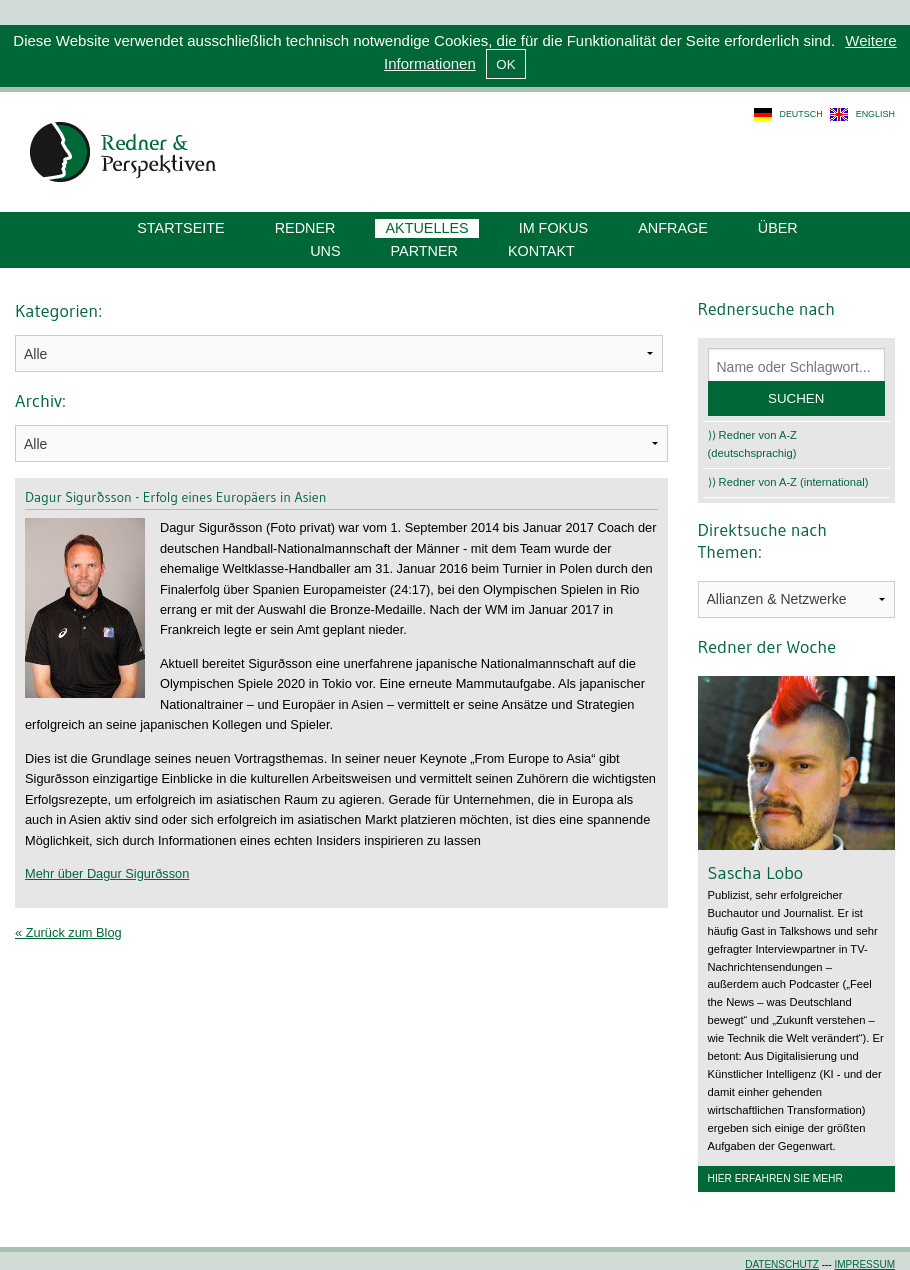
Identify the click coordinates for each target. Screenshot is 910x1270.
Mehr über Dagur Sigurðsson (107, 873)
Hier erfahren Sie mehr (775, 1178)
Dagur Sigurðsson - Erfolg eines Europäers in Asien (175, 497)
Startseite (180, 228)
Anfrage (673, 228)
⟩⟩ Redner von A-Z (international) (788, 482)
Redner (305, 228)
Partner (424, 251)
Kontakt (541, 251)
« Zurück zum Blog (68, 932)
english (875, 114)
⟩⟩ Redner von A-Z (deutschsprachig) (752, 444)
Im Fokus (554, 228)
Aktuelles (426, 228)
